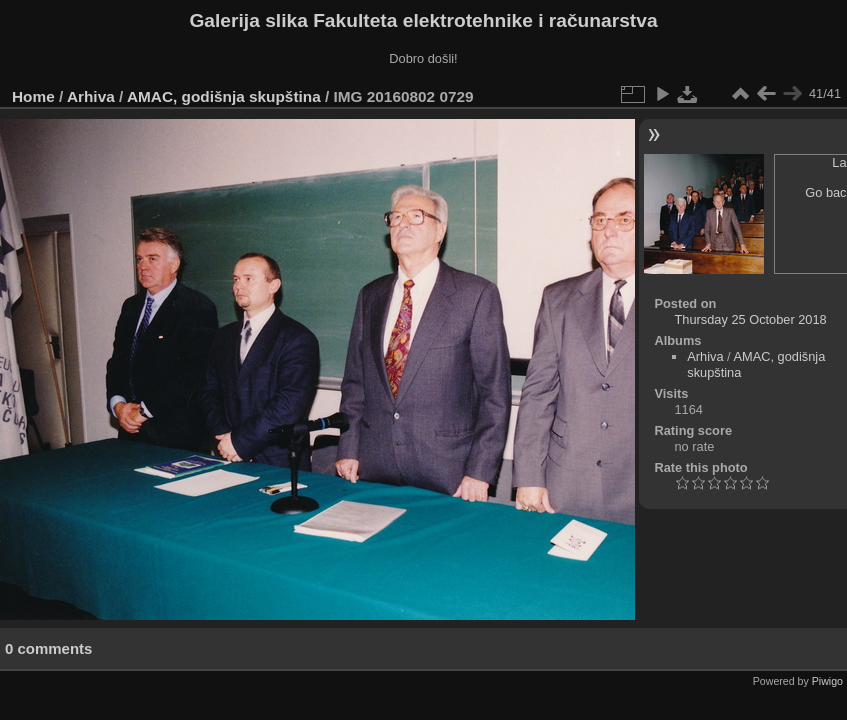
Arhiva (91, 96)
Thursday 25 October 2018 (750, 319)
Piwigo (827, 681)
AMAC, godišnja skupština (224, 96)
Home (33, 96)
